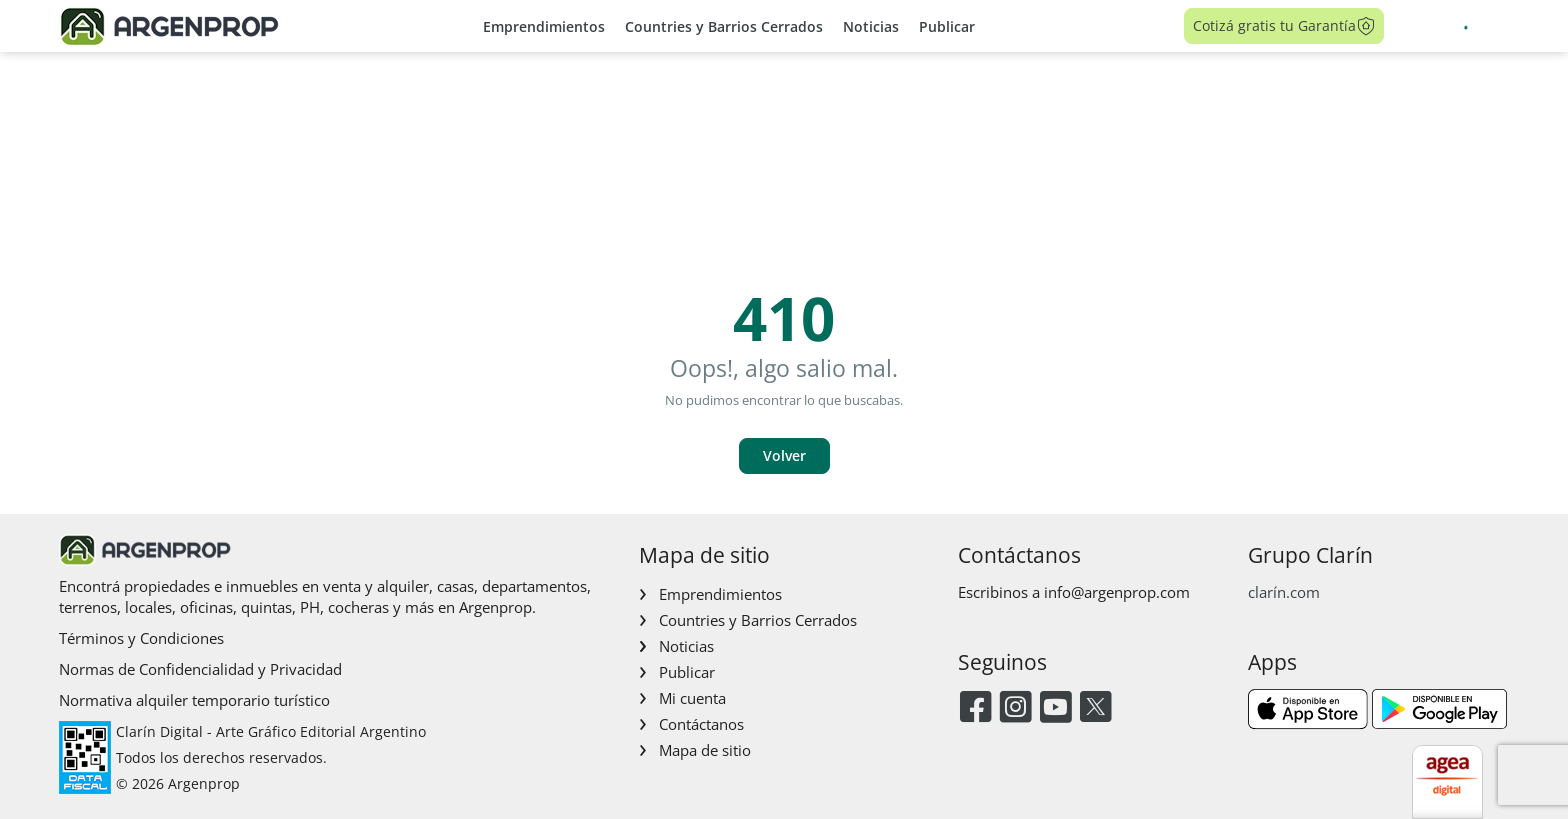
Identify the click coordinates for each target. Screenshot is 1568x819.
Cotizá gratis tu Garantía (1284, 26)
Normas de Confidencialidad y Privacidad (200, 669)
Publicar (947, 26)
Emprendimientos (544, 26)
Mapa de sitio (705, 750)
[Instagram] (1015, 708)
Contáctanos (701, 724)
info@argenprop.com (1117, 592)
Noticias (871, 26)
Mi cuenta (692, 698)
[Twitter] (1095, 708)
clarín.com (1284, 592)
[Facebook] (975, 708)
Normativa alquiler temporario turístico (194, 700)
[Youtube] (1055, 708)
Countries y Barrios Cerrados (724, 26)
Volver (784, 455)
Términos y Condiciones (141, 638)
